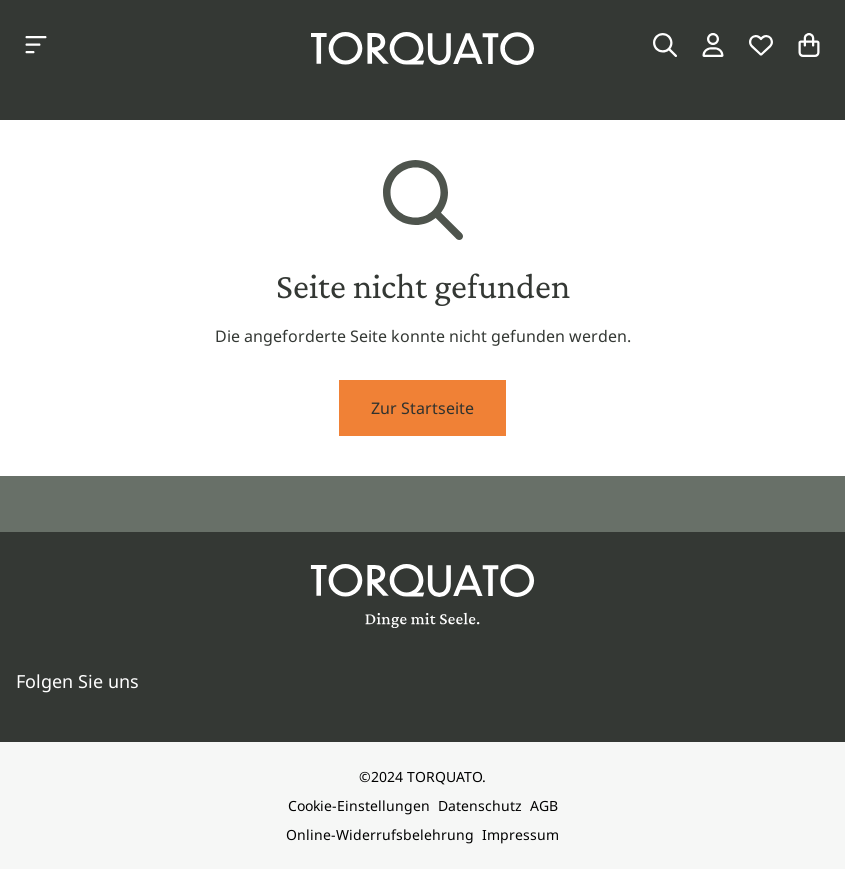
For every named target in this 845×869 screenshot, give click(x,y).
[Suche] (665, 45)
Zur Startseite (422, 408)
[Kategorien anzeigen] (36, 45)
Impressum (520, 834)
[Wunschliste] (761, 45)
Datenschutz (480, 805)
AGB (544, 805)
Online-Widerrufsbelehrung (380, 834)
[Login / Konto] (713, 45)
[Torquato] (422, 48)
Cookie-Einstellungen (359, 805)
